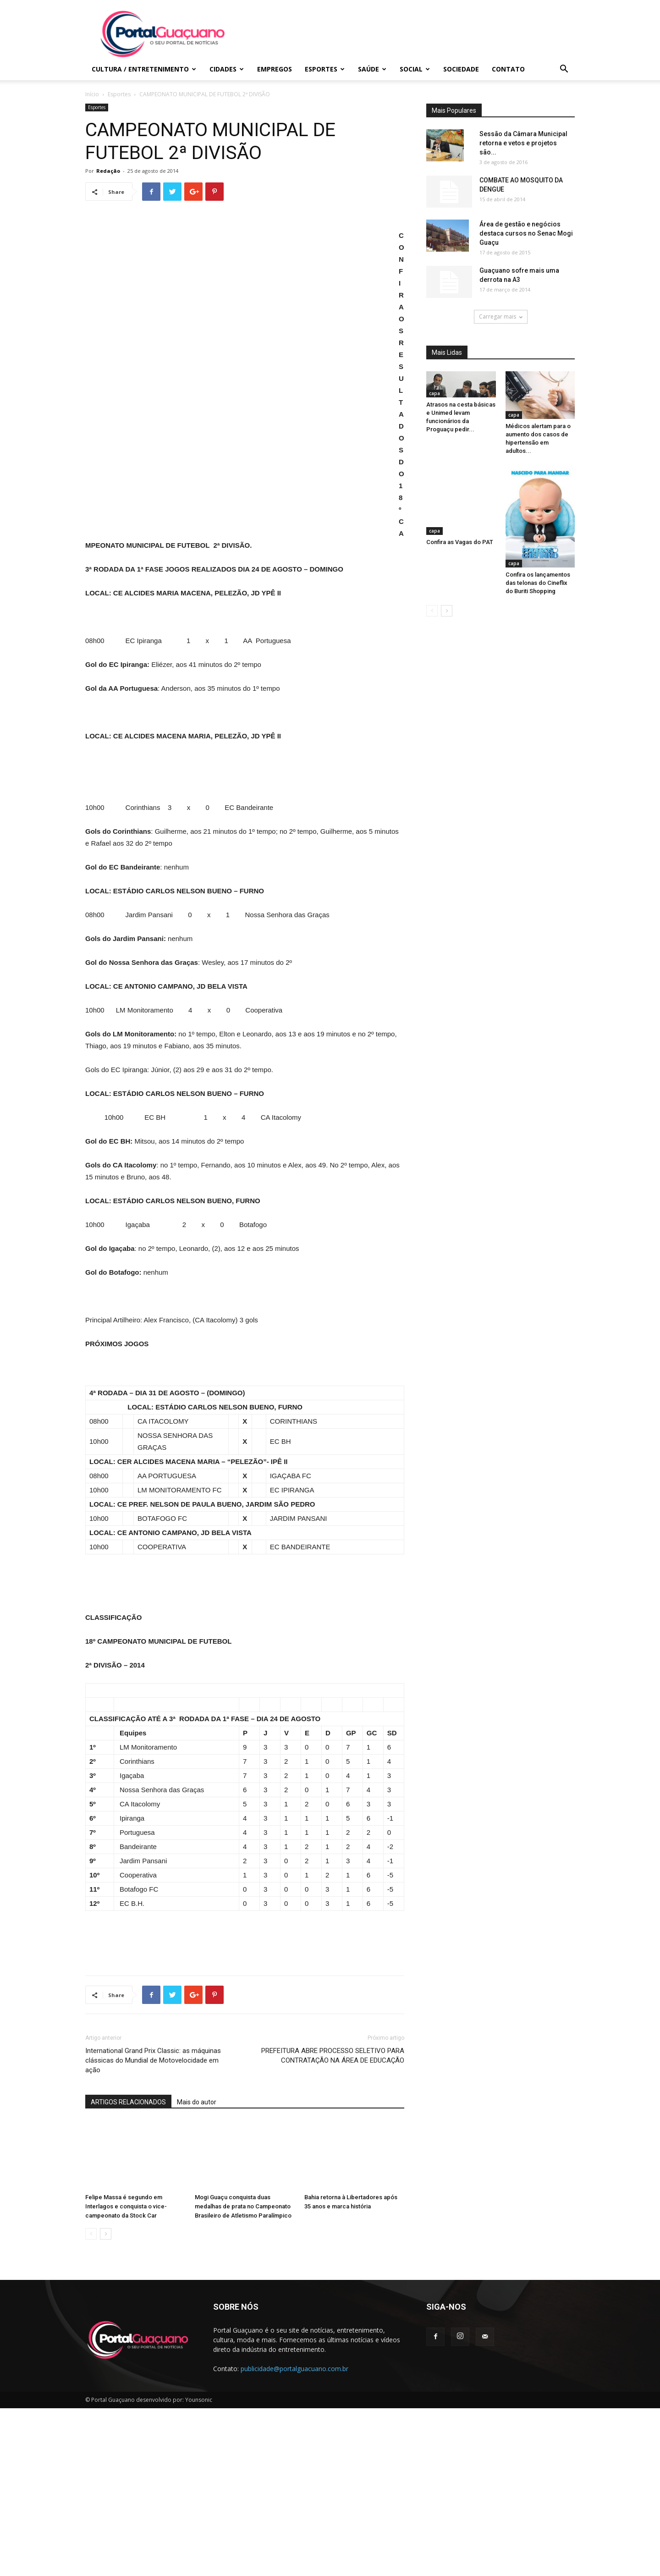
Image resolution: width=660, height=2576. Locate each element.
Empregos (274, 69)
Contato (508, 69)
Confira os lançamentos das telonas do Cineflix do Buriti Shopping (538, 582)
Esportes (325, 69)
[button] (564, 70)
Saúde (372, 69)
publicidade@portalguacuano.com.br (294, 2536)
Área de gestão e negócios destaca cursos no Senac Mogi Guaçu (526, 233)
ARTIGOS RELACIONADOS (128, 2269)
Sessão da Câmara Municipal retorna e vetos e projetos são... (523, 143)
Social (415, 69)
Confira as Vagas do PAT (459, 514)
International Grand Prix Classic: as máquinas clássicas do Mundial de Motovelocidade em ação (153, 2228)
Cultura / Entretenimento (144, 69)
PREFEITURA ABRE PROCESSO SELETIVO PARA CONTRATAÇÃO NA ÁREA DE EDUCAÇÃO (332, 2223)
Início (92, 94)
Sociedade (461, 69)
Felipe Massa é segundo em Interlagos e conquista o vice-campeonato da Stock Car (126, 2374)
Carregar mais (500, 316)
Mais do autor (196, 2269)
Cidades (226, 69)
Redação (108, 170)
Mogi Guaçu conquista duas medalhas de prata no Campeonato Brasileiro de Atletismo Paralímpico (243, 2374)
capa (434, 393)
